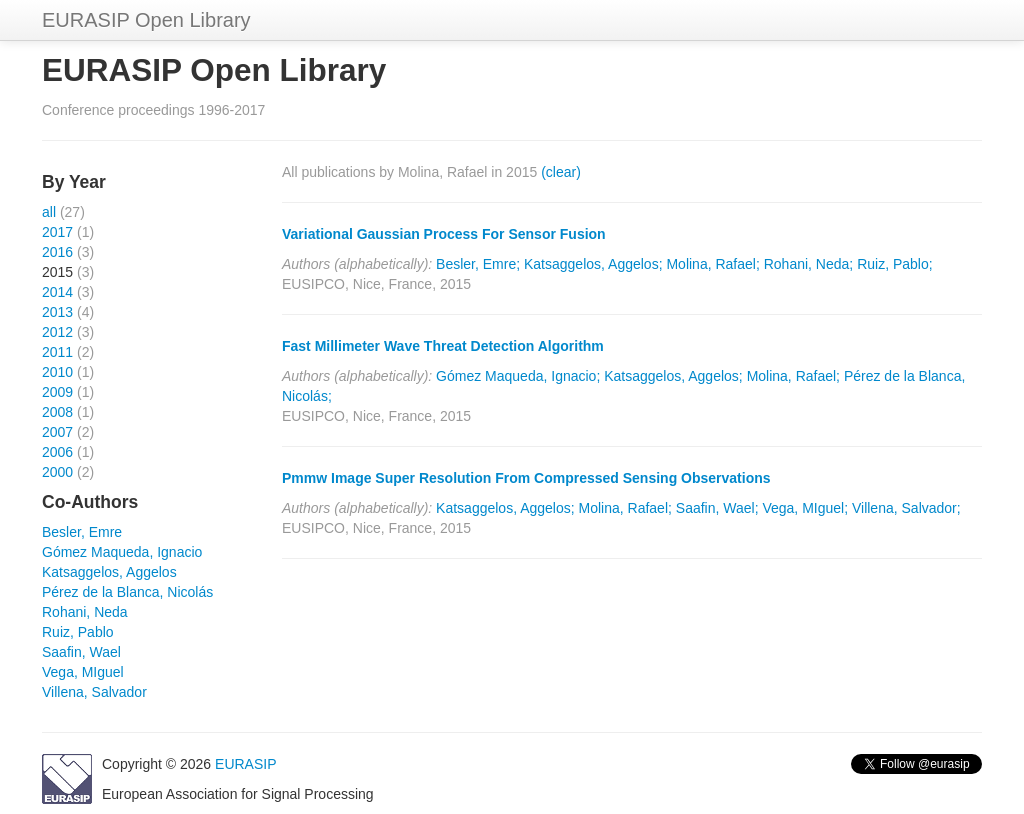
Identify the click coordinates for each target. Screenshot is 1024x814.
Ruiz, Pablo (78, 632)
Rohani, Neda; (809, 264)
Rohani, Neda (85, 612)
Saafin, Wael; (717, 508)
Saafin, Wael (81, 652)
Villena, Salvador (94, 692)
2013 (57, 312)
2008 (57, 412)
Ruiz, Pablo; (894, 264)
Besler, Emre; (478, 264)
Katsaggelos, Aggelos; (593, 264)
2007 (57, 432)
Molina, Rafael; (712, 264)
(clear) (561, 172)
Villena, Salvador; (906, 508)
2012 (57, 332)
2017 (57, 232)
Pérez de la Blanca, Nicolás (127, 592)
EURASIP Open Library (146, 20)
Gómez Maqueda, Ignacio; (518, 376)
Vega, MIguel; (805, 508)
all (49, 212)
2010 (57, 372)
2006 (57, 452)
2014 (57, 292)
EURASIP (245, 764)
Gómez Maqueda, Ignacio (122, 552)
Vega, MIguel (83, 672)
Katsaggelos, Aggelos (109, 572)
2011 (57, 352)
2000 (57, 472)
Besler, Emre (82, 532)
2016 (57, 252)
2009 (57, 392)
